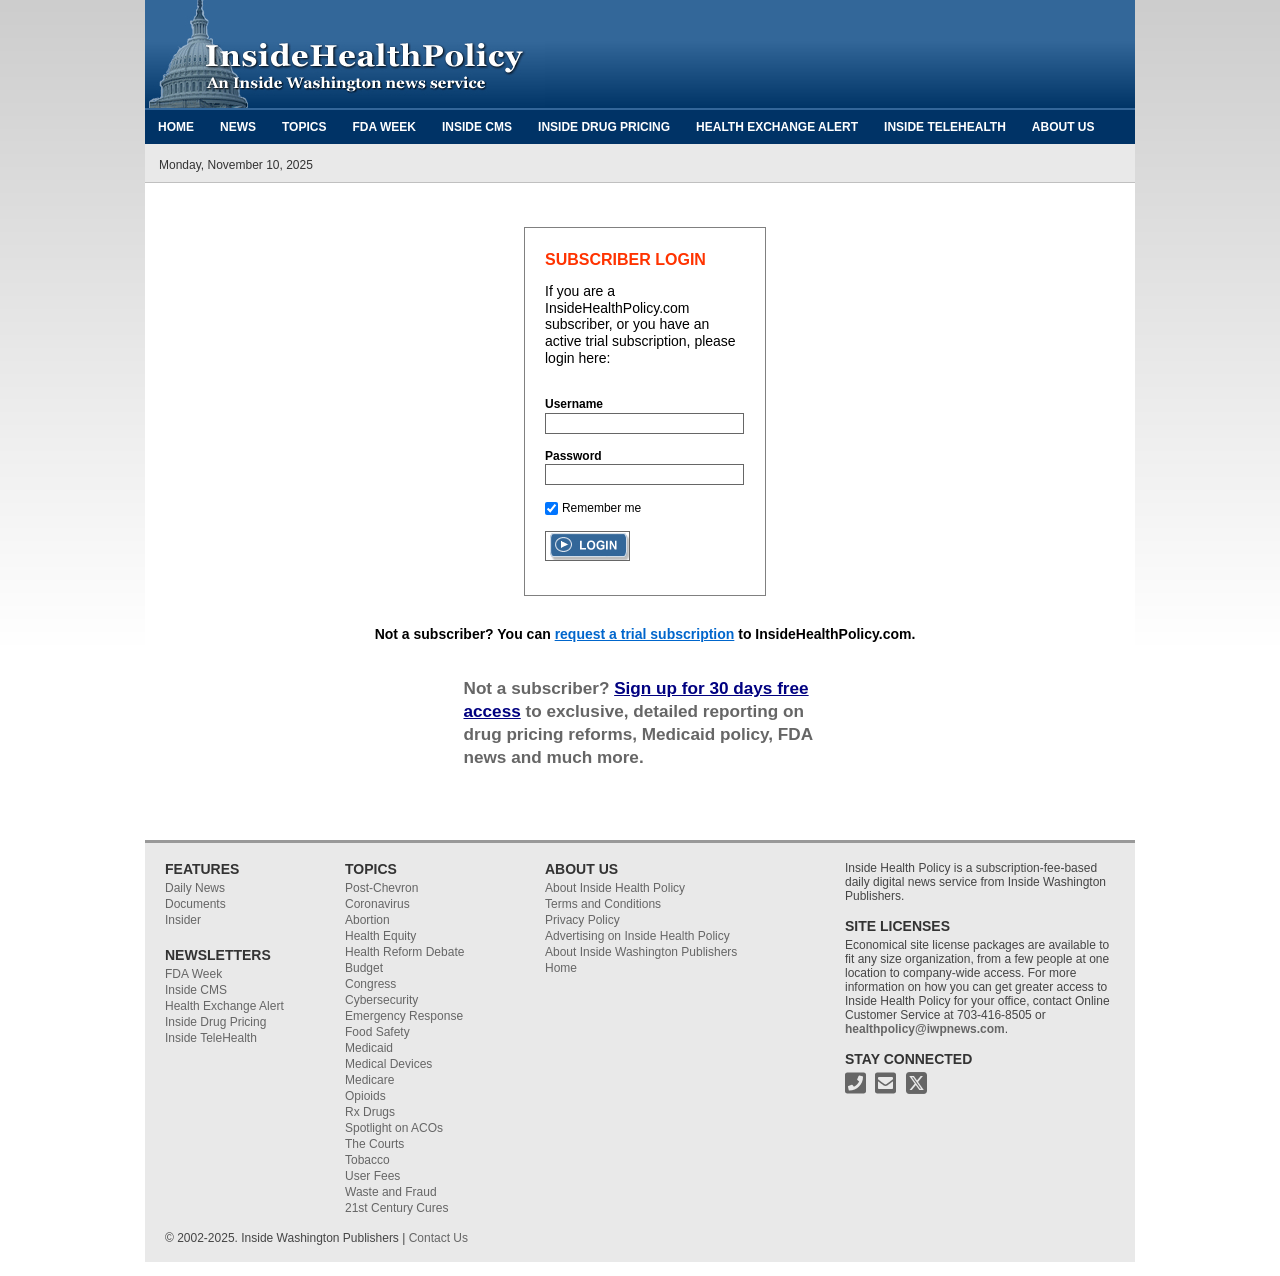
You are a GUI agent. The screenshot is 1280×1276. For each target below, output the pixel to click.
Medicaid (369, 1048)
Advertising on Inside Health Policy (637, 936)
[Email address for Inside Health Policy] (885, 1088)
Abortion (367, 920)
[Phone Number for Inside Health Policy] (855, 1088)
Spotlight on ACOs (394, 1128)
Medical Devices (388, 1064)
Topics (304, 127)
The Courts (374, 1144)
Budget (364, 968)
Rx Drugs (370, 1112)
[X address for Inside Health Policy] (916, 1088)
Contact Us (438, 1238)
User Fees (372, 1176)
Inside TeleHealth (945, 127)
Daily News (195, 888)
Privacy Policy (582, 920)
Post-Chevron (381, 888)
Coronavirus (377, 904)
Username (574, 404)
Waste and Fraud (391, 1192)
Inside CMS (477, 127)
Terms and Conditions (603, 904)
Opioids (365, 1096)
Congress (370, 984)
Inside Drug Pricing (604, 127)
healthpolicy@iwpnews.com (925, 1029)
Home (176, 127)
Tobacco (367, 1160)
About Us (1063, 127)
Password (573, 456)
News (238, 127)
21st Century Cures (396, 1208)
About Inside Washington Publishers (641, 952)
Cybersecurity (381, 1000)
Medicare (369, 1080)
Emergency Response (404, 1016)
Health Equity (380, 936)
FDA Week (384, 127)
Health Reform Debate (404, 952)
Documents (195, 904)
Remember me (601, 508)
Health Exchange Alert (777, 127)
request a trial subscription (645, 634)
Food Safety (377, 1032)
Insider (183, 920)
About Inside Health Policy (615, 888)
